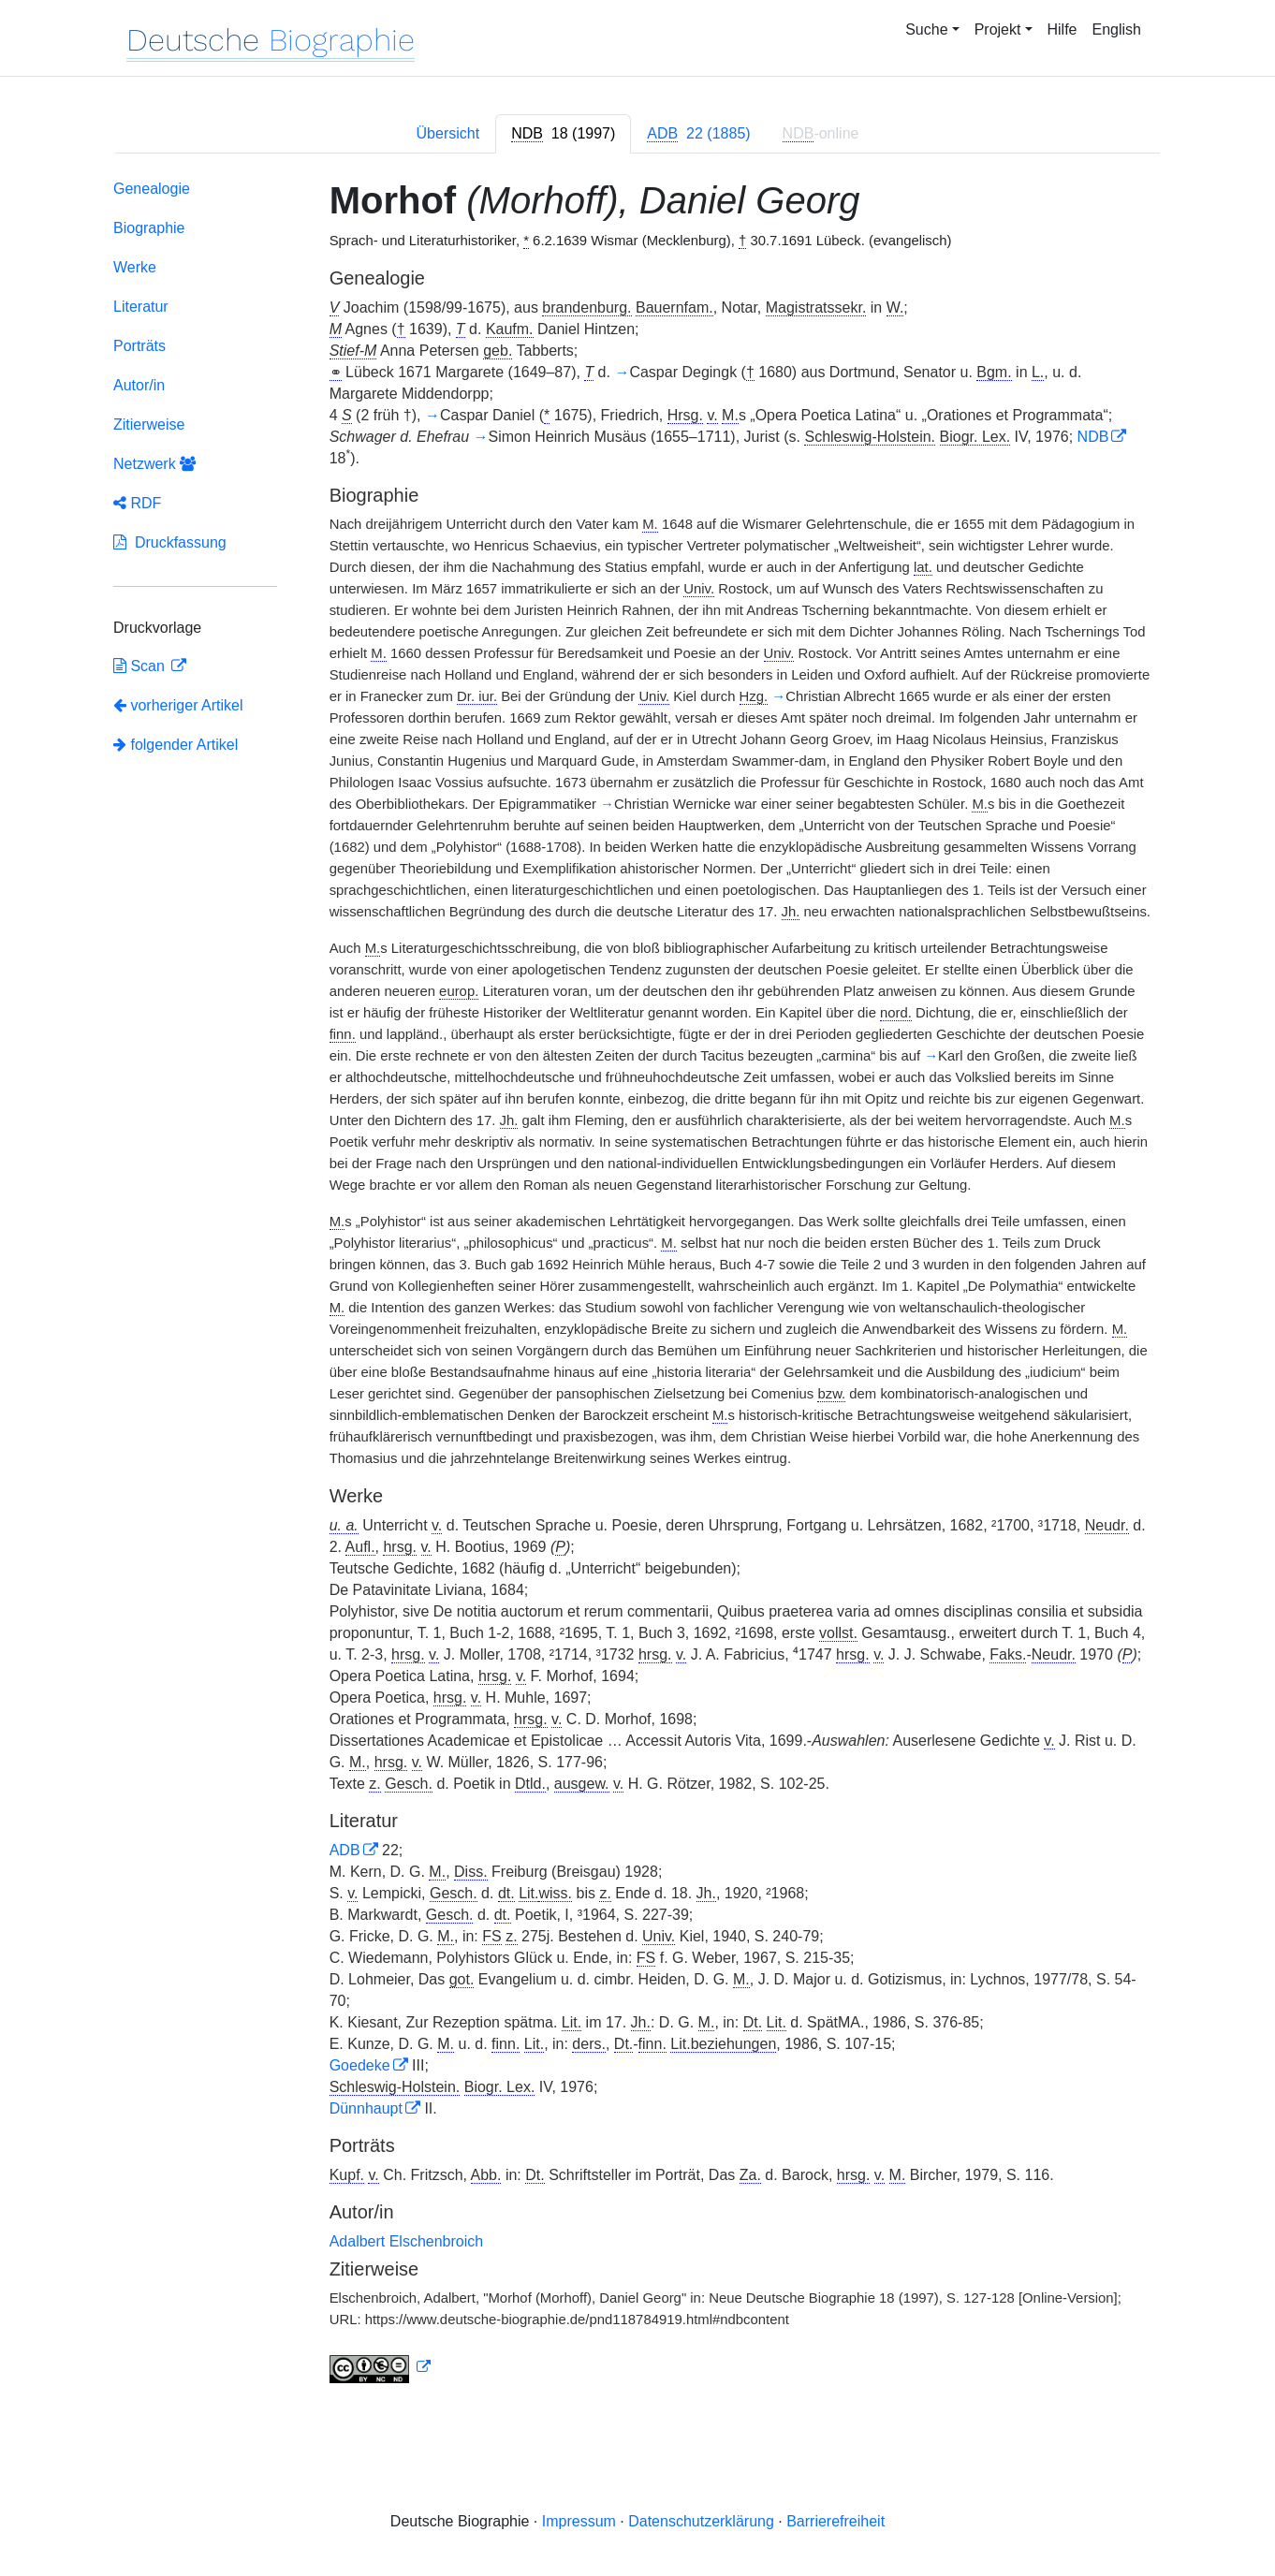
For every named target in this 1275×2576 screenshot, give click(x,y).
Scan (141, 666)
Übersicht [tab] (448, 133)
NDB (1093, 437)
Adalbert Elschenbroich (407, 2241)
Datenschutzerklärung (701, 2521)
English (1116, 29)
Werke (134, 267)
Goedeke (360, 2065)
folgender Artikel (175, 745)
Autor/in (139, 385)
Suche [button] (926, 29)
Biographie (149, 228)
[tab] (563, 134)
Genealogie (151, 189)
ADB (345, 1850)
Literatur (141, 307)
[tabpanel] (637, 1285)
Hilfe (1062, 29)
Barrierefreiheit (835, 2521)
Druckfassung (170, 542)
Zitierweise (148, 424)
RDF (137, 503)
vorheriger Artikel (178, 705)
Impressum (579, 2521)
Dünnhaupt (366, 2108)
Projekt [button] (998, 29)
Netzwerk (154, 464)
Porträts (139, 346)
